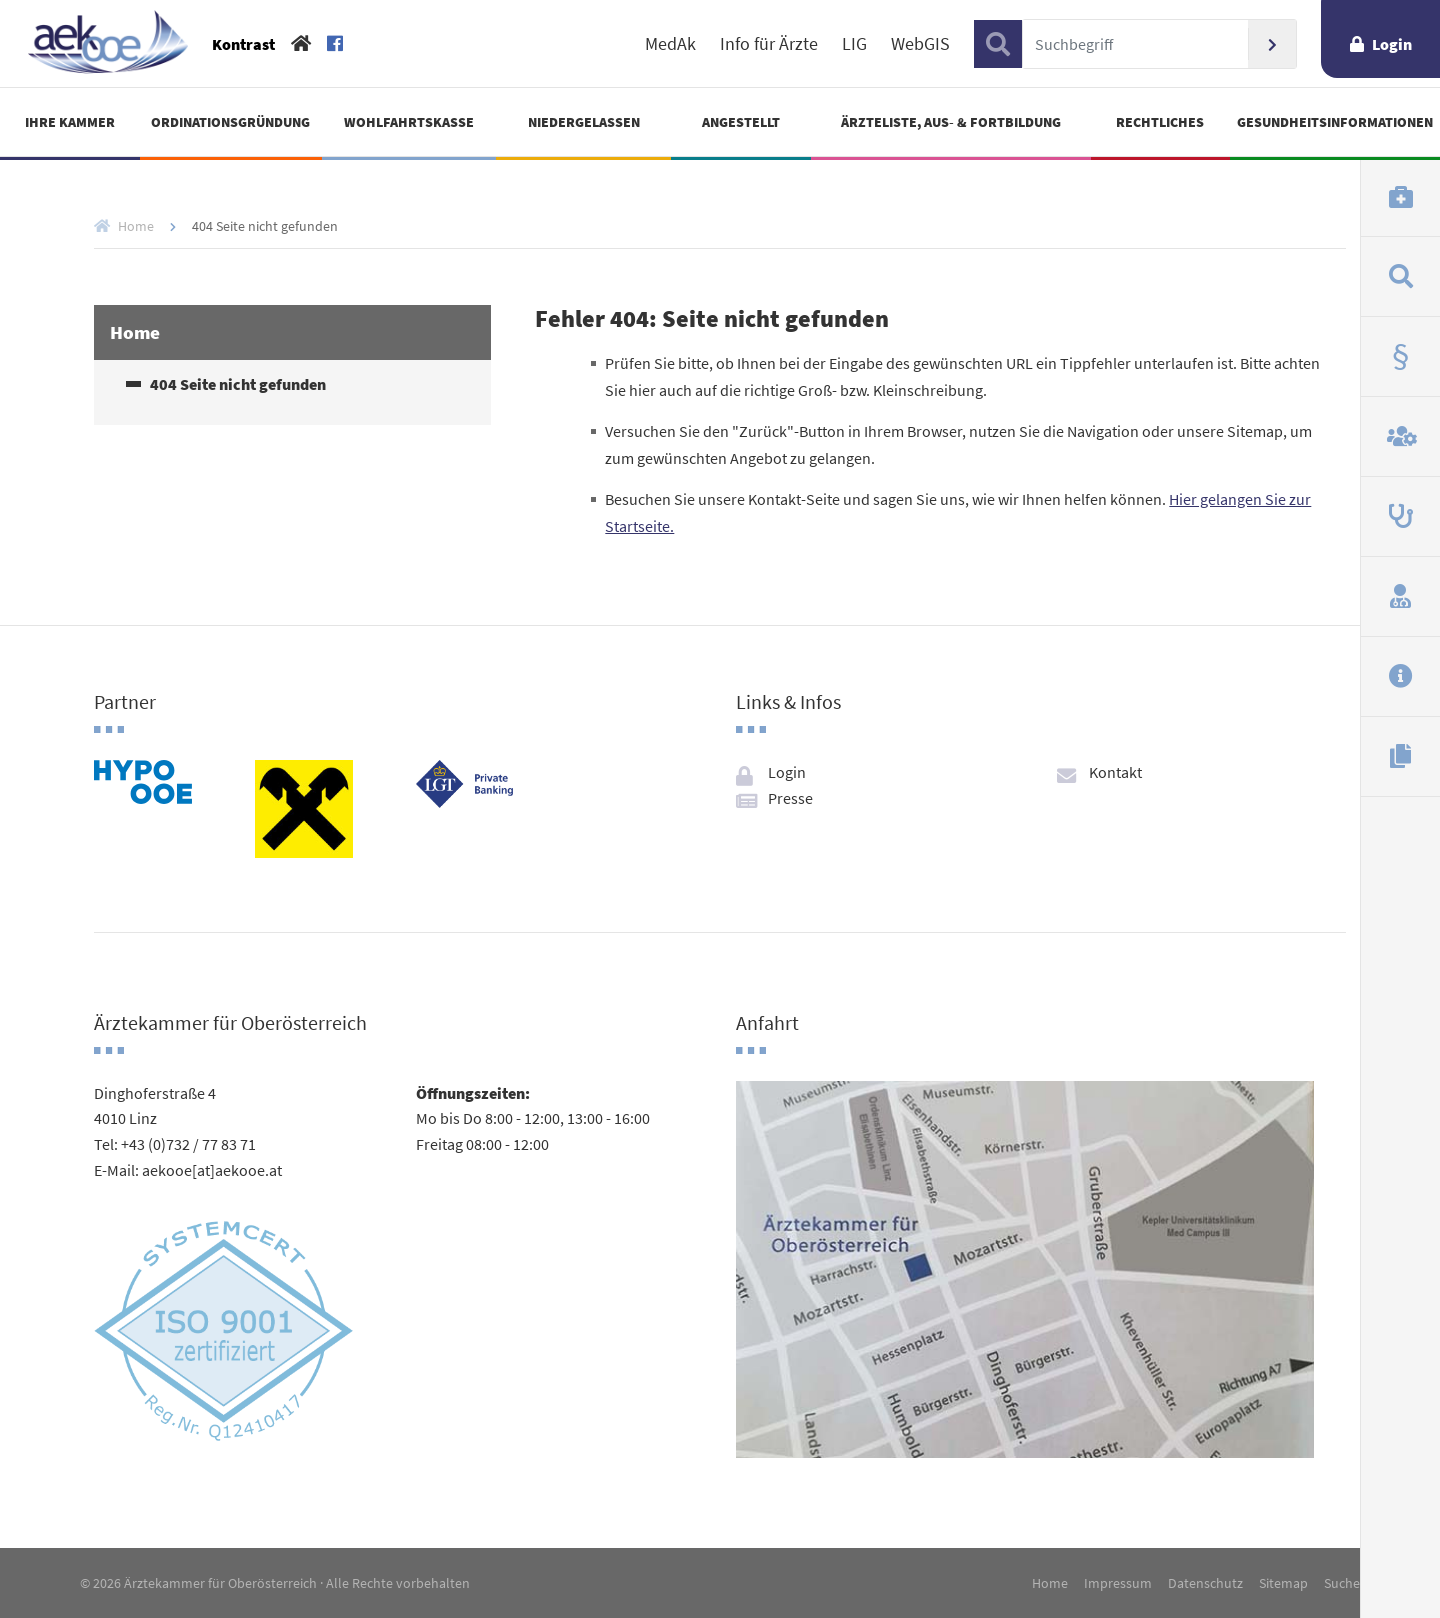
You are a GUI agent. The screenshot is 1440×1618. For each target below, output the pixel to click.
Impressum (1118, 1583)
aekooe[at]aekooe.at (212, 1170)
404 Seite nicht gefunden (238, 385)
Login (1392, 44)
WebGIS (920, 44)
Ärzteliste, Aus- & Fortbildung (951, 122)
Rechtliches (1160, 122)
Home (136, 226)
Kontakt (1115, 772)
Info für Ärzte (769, 44)
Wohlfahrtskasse (409, 122)
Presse (790, 798)
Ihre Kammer (70, 122)
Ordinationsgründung (230, 122)
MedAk (670, 44)
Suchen (1272, 44)
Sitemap (1283, 1583)
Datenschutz (1205, 1583)
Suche (1342, 1583)
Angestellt (741, 122)
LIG (854, 44)
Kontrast (243, 44)
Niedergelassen (584, 122)
